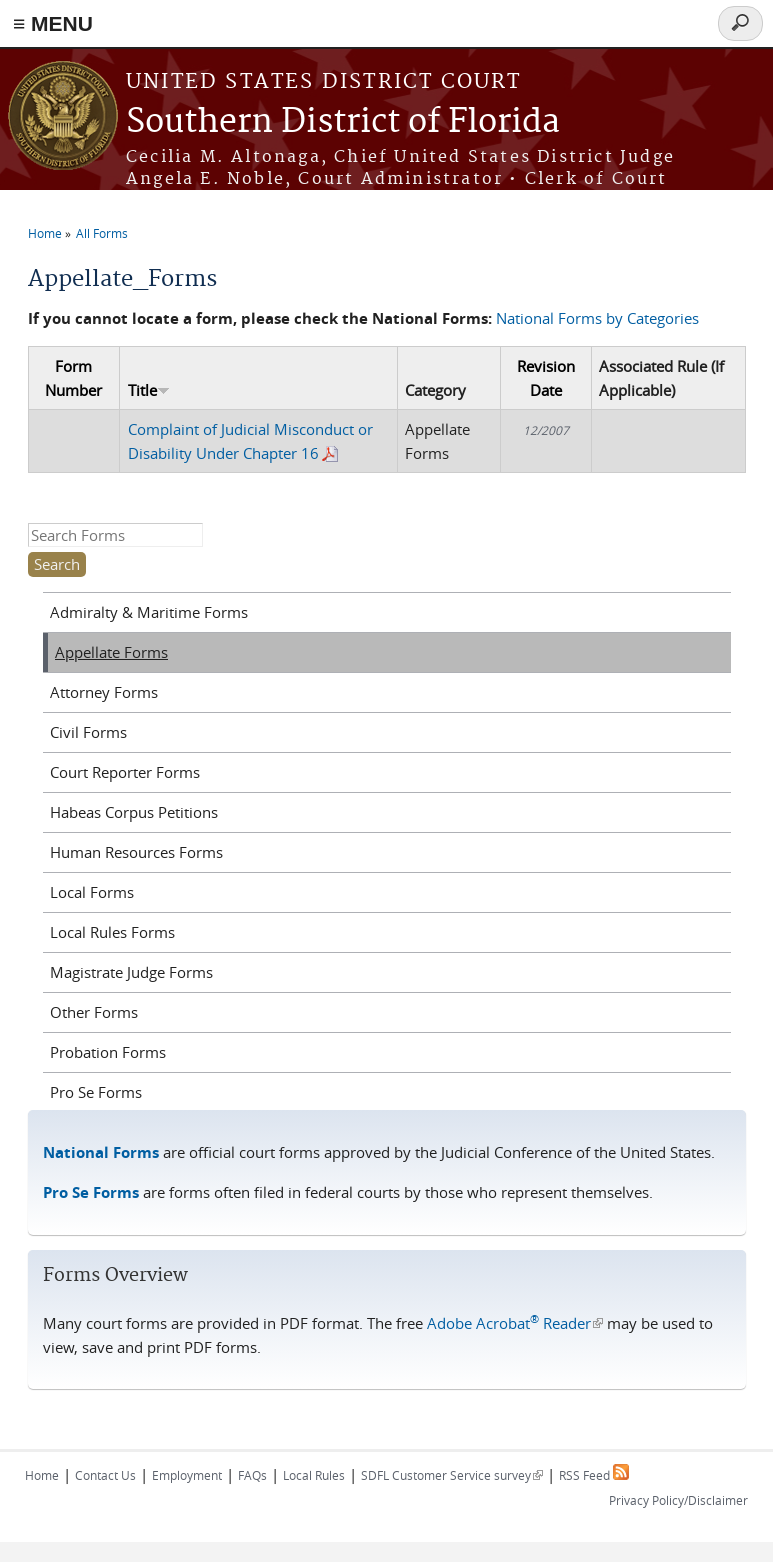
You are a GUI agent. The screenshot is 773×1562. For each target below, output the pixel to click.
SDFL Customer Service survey (452, 1475)
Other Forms (94, 1012)
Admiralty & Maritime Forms (149, 612)
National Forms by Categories (597, 318)
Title (149, 390)
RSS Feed (594, 1475)
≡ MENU (53, 23)
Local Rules (314, 1475)
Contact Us (105, 1475)
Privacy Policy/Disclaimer (678, 1500)
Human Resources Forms (136, 852)
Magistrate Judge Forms (131, 972)
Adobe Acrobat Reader (515, 1323)
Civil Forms (88, 732)
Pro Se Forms (96, 1092)
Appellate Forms (111, 652)
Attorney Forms (104, 692)
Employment (187, 1475)
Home (45, 233)
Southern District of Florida (343, 122)
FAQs (252, 1475)
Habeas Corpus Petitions (134, 812)
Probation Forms (108, 1052)
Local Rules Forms (112, 932)
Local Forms (92, 892)
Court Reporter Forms (125, 772)
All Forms (102, 233)
